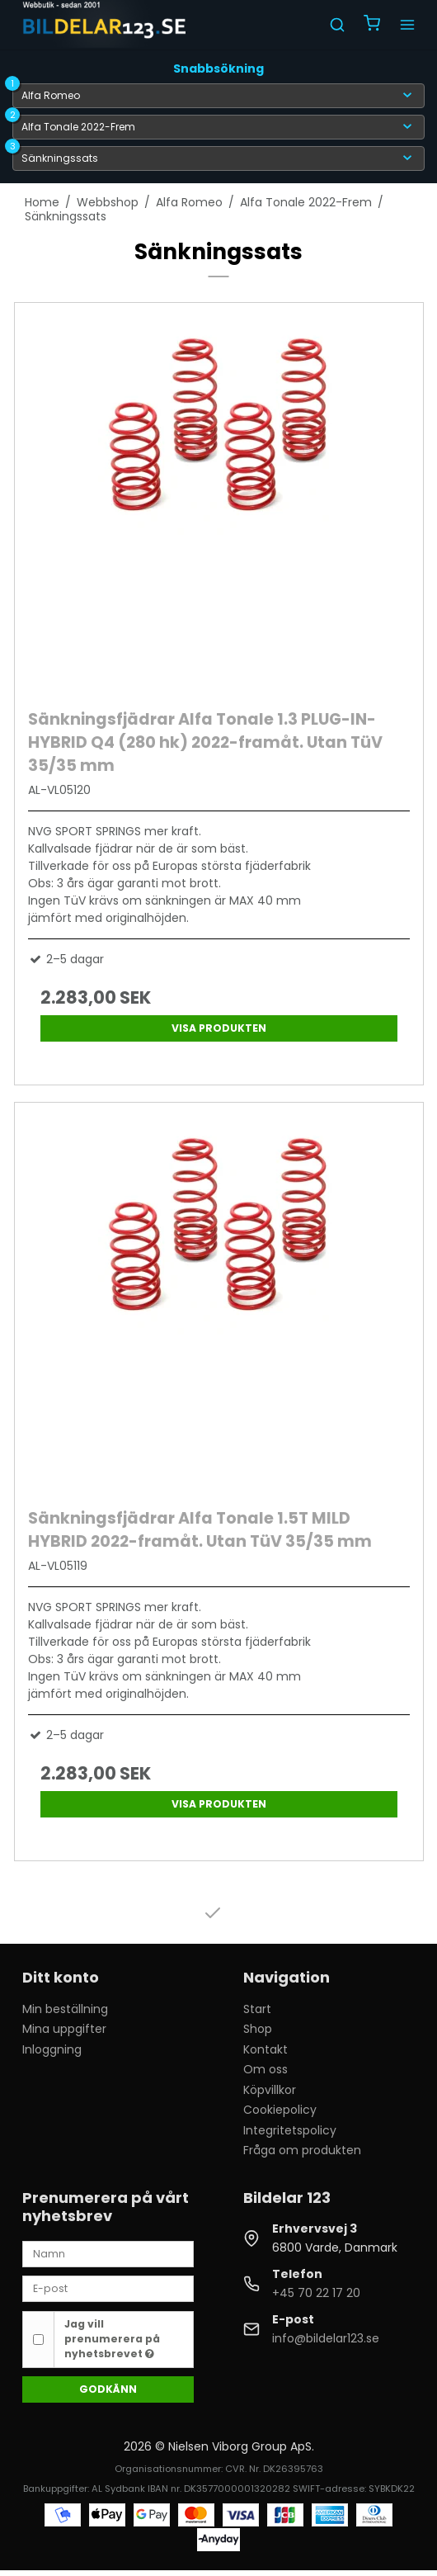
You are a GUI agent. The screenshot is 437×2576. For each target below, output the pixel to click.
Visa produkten (219, 1028)
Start (257, 2009)
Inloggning (52, 2049)
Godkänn (108, 2389)
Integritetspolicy (289, 2130)
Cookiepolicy (280, 2109)
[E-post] (108, 2288)
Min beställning (65, 2009)
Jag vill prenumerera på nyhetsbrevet (112, 2339)
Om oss (265, 2069)
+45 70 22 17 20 (316, 2293)
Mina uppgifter (64, 2029)
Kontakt (265, 2049)
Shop (257, 2029)
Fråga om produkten (302, 2150)
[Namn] (108, 2252)
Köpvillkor (269, 2090)
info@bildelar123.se (325, 2338)
